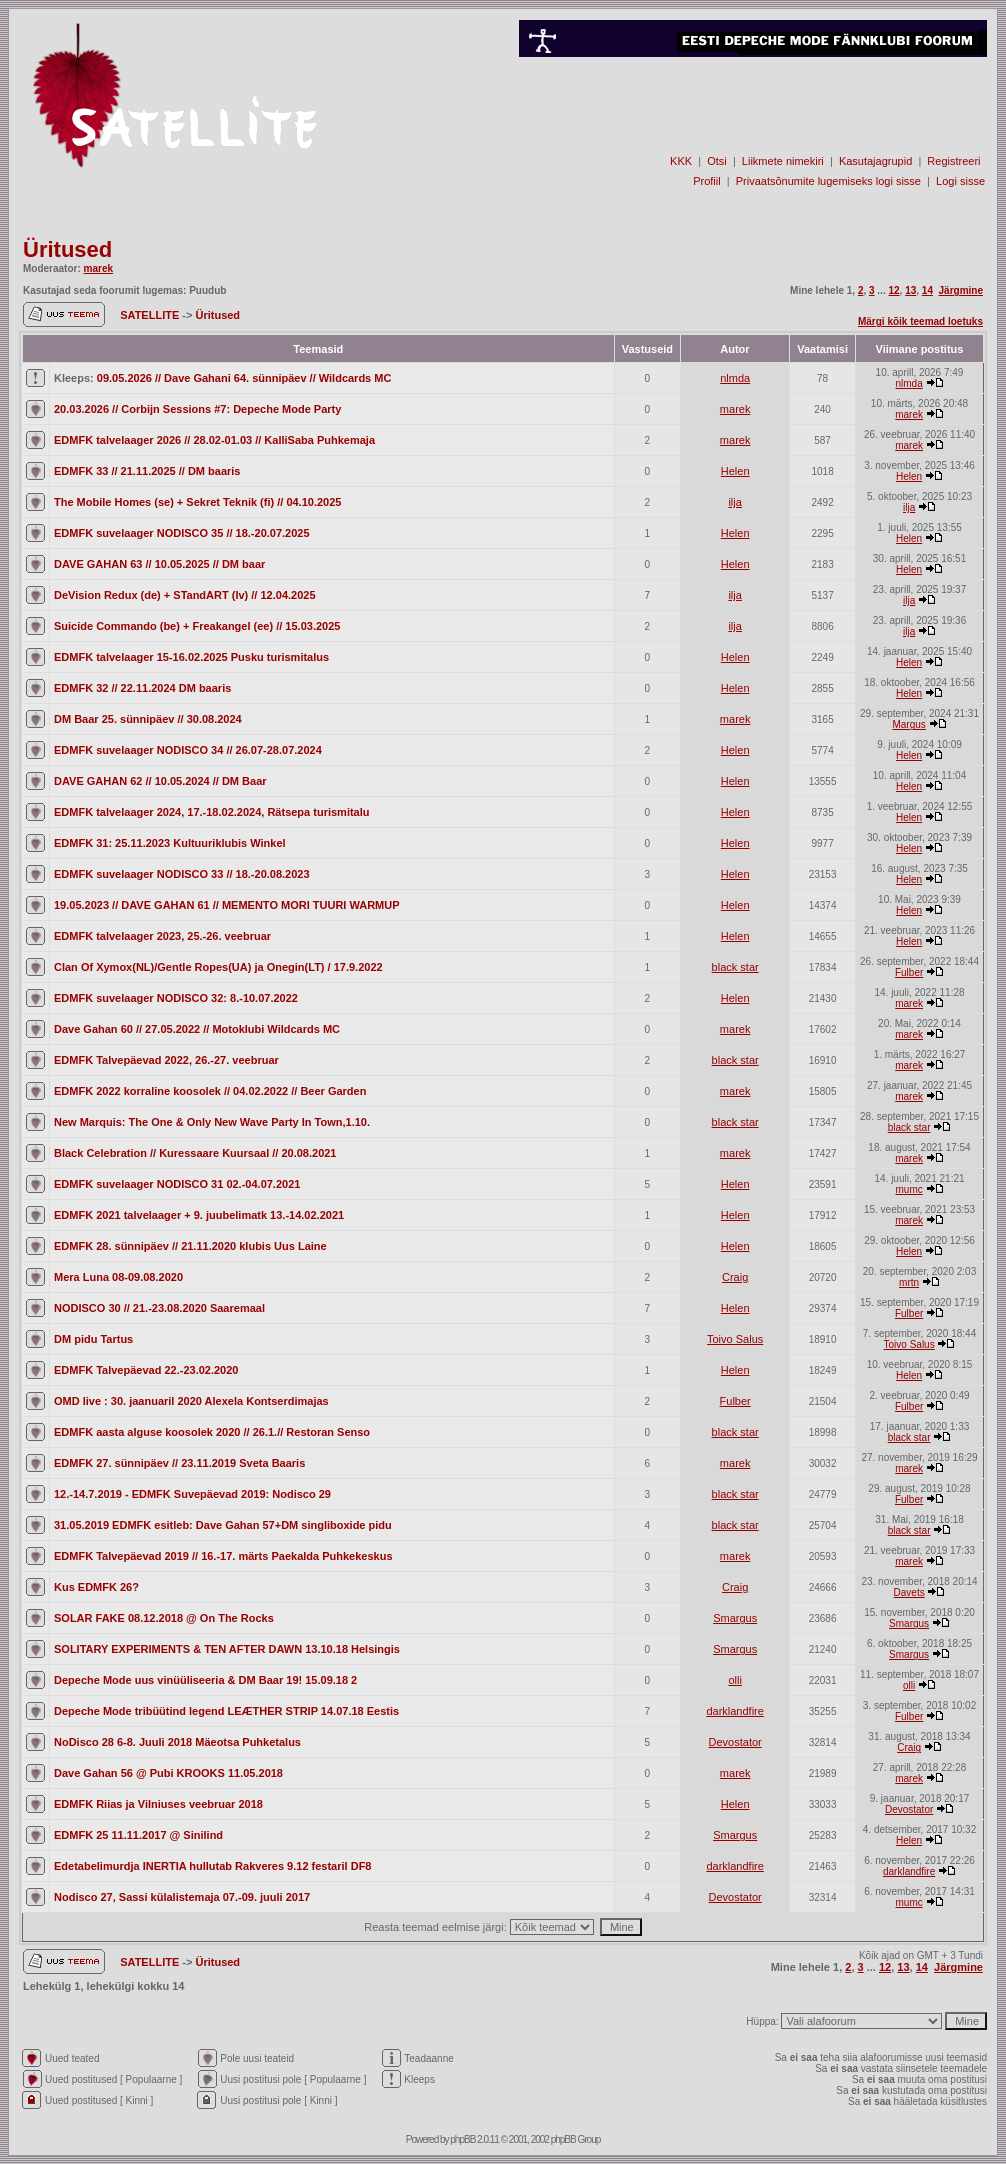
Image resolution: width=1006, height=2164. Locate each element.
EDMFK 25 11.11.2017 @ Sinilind (138, 1835)
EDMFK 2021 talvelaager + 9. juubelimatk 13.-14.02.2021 (199, 1215)
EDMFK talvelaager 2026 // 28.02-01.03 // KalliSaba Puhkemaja (214, 440)
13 (910, 290)
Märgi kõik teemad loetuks (920, 321)
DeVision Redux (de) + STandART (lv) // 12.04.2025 (185, 595)
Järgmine (961, 290)
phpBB (462, 2139)
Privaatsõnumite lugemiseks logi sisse (828, 181)
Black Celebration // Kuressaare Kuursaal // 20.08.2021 (195, 1153)
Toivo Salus (735, 1339)
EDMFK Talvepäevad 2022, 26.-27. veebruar (166, 1060)
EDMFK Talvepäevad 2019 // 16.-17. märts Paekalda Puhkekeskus (223, 1556)
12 (893, 290)
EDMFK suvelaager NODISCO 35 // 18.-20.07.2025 (182, 533)
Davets (909, 1592)
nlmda (735, 378)
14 (927, 290)
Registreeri (953, 161)
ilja (734, 502)
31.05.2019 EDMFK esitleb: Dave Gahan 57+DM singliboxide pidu (223, 1525)
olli (734, 1680)
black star (735, 967)
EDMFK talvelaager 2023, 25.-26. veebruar (162, 936)
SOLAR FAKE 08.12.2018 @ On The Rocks (164, 1618)
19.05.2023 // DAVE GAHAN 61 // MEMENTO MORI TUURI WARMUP (227, 905)
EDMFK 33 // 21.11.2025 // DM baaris (147, 471)
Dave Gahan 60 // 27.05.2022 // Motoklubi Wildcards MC (197, 1029)
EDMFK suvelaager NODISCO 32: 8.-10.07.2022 (176, 998)
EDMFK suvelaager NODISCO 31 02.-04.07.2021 (177, 1184)
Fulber (909, 972)
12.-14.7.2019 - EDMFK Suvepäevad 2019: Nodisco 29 (192, 1494)
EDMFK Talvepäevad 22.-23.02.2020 (146, 1370)
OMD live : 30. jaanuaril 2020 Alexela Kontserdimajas (191, 1401)
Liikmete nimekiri (783, 161)
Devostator (735, 1742)
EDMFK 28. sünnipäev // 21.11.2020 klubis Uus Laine (190, 1246)
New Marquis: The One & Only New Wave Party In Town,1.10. (212, 1122)
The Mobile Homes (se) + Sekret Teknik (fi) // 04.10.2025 (197, 502)
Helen (735, 471)
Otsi (717, 161)
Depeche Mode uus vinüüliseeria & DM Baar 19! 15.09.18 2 (205, 1680)
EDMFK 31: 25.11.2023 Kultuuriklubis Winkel (170, 843)
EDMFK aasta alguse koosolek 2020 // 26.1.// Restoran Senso (212, 1432)
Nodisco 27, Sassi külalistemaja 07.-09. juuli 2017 (182, 1897)
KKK (681, 161)
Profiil (707, 181)
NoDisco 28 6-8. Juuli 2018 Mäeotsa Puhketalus (177, 1742)
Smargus (735, 1618)
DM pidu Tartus (93, 1339)
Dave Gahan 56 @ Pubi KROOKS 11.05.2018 (168, 1773)
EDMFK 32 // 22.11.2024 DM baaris (142, 688)
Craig (735, 1277)
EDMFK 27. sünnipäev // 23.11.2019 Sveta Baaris (179, 1463)
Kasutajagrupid (875, 161)
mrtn (909, 1282)
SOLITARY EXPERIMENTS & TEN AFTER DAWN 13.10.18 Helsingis (227, 1649)
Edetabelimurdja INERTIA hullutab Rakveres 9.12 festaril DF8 (212, 1866)
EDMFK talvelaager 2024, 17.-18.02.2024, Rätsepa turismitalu (212, 812)
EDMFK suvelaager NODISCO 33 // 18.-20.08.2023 (182, 874)
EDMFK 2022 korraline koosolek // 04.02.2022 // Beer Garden (210, 1091)
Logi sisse (960, 181)
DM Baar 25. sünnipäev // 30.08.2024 (148, 719)
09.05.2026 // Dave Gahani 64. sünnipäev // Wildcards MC (244, 378)
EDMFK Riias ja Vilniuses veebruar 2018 (158, 1804)
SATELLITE (151, 315)
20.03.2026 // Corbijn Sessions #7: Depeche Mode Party (197, 409)
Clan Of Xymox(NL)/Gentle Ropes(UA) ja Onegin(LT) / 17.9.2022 (218, 967)
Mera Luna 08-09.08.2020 (118, 1277)
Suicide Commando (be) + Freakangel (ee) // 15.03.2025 (197, 626)
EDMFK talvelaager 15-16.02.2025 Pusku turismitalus (191, 657)
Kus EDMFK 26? (96, 1587)
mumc (909, 1189)
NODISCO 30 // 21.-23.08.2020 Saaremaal (159, 1308)
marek (98, 268)
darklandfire (734, 1711)
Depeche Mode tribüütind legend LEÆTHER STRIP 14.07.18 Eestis (226, 1711)
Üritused (67, 249)
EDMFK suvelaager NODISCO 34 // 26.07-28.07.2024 (188, 750)
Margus (908, 724)
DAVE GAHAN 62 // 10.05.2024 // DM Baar (160, 781)
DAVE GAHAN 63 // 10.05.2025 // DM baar (159, 564)
